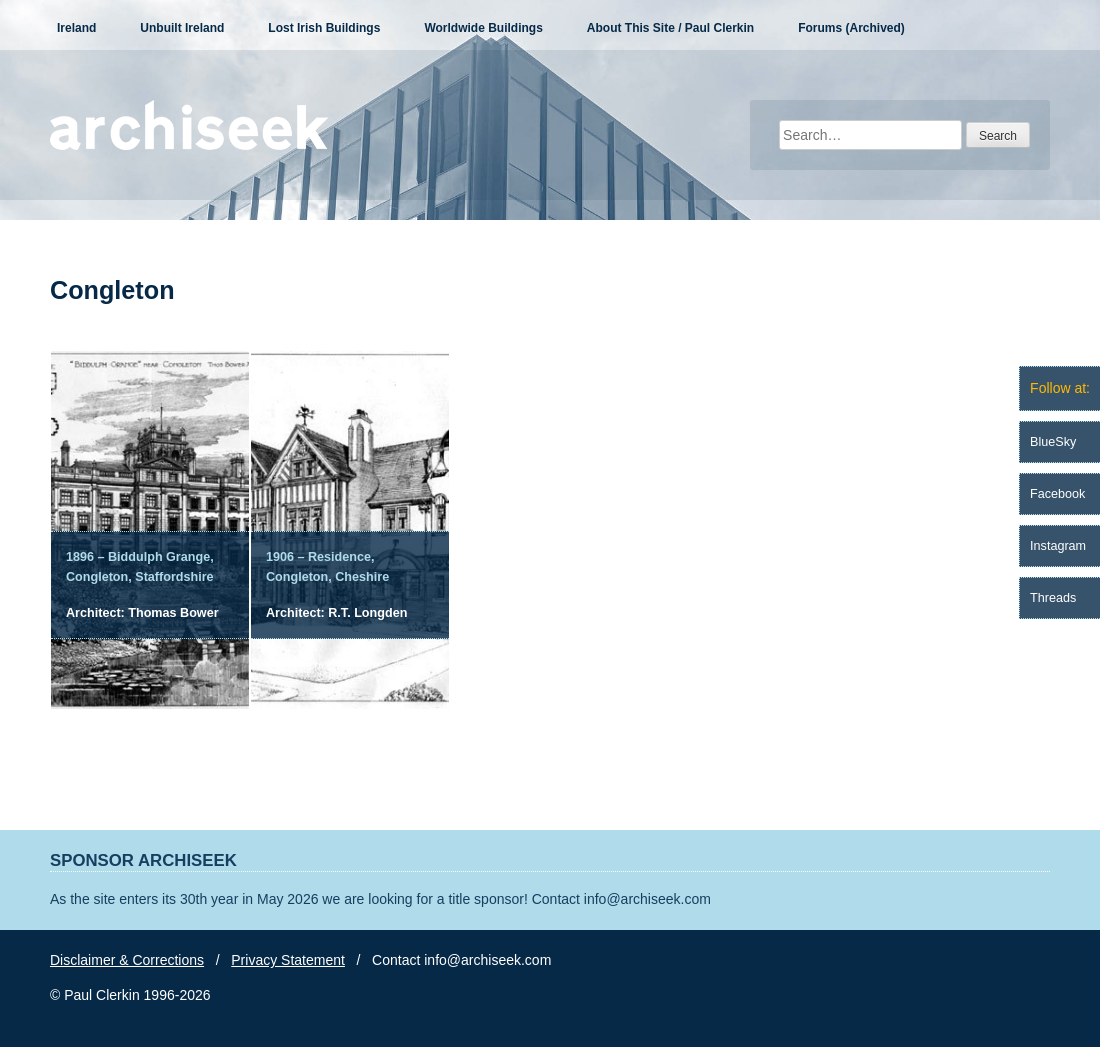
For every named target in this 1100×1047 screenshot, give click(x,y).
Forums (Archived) (851, 28)
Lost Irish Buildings (324, 28)
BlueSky (1053, 442)
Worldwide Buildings (483, 28)
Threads (1053, 598)
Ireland (76, 28)
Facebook (1057, 494)
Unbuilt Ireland (182, 28)
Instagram (1058, 546)
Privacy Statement (288, 960)
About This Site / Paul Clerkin (670, 28)
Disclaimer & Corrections (127, 960)
